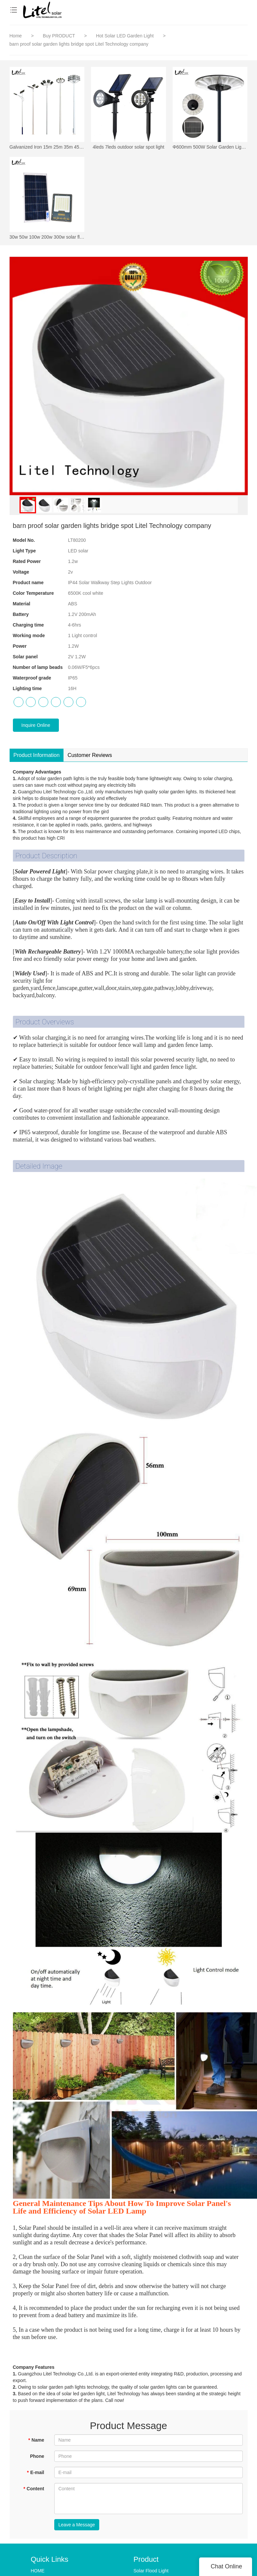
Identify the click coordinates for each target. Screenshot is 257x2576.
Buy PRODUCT (59, 35)
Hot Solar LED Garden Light (125, 35)
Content (33, 2490)
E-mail (35, 2473)
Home (16, 35)
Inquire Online (35, 726)
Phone (37, 2457)
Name (36, 2441)
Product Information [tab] (37, 756)
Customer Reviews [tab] (89, 756)
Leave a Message (77, 2526)
